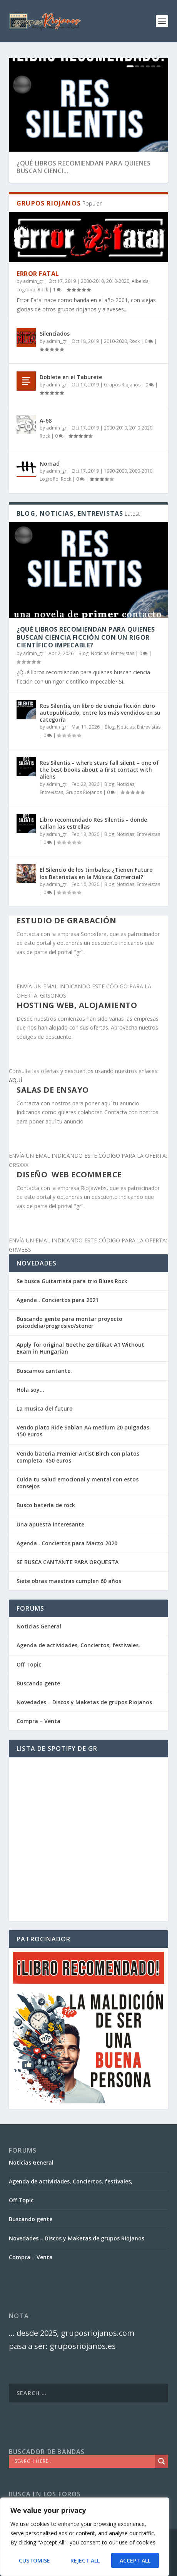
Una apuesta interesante (50, 1524)
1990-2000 (115, 471)
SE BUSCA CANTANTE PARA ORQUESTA (68, 1562)
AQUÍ (15, 1080)
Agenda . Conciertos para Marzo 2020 (67, 1543)
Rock (43, 289)
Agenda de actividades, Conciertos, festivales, (78, 1645)
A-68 (46, 420)
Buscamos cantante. (44, 1370)
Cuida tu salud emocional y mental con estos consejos (78, 1483)
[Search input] (84, 2461)
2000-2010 (92, 281)
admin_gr (33, 281)
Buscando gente (38, 1683)
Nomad (50, 463)
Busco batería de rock (46, 1505)
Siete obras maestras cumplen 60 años (69, 1581)
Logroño (26, 289)
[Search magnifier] (161, 2461)
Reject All (84, 2560)
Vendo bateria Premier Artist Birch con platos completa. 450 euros (78, 1457)
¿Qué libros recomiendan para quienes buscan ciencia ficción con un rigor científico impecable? (86, 637)
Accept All (135, 2560)
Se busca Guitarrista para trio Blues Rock (72, 1281)
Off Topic (29, 1664)
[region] (84, 2536)
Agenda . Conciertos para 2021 (58, 1300)
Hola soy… (30, 1389)
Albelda (140, 281)
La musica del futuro (45, 1408)
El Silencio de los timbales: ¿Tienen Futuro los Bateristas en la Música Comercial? (96, 873)
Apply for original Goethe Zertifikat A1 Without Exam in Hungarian (80, 1348)
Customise (34, 2560)
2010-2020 (117, 281)
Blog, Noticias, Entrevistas (106, 653)
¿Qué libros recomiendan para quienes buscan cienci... (83, 167)
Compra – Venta (38, 1721)
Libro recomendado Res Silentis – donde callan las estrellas (93, 823)
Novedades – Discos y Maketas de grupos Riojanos (84, 1702)
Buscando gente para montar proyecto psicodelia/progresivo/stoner (69, 1322)
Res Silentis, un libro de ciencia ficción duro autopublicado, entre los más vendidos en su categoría (100, 712)
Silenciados (55, 333)
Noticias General (39, 1626)
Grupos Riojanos (122, 384)
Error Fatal (38, 273)
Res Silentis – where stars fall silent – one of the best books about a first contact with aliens (99, 769)
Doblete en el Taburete (71, 377)
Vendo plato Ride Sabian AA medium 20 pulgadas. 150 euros (84, 1431)
